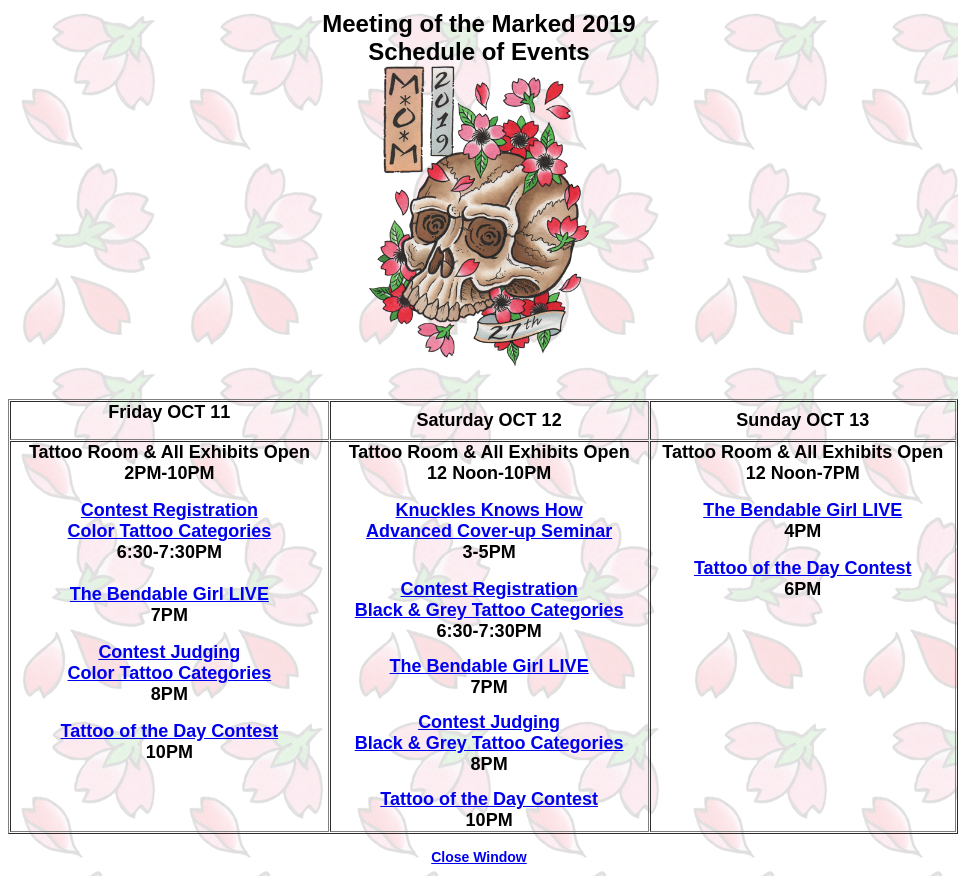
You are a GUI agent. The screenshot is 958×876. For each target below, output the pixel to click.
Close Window (479, 857)
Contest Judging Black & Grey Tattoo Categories (489, 732)
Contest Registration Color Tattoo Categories (170, 520)
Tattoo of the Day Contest (170, 731)
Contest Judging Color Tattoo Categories (170, 662)
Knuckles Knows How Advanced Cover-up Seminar (489, 520)
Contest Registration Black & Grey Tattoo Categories (489, 599)
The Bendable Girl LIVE (169, 594)
